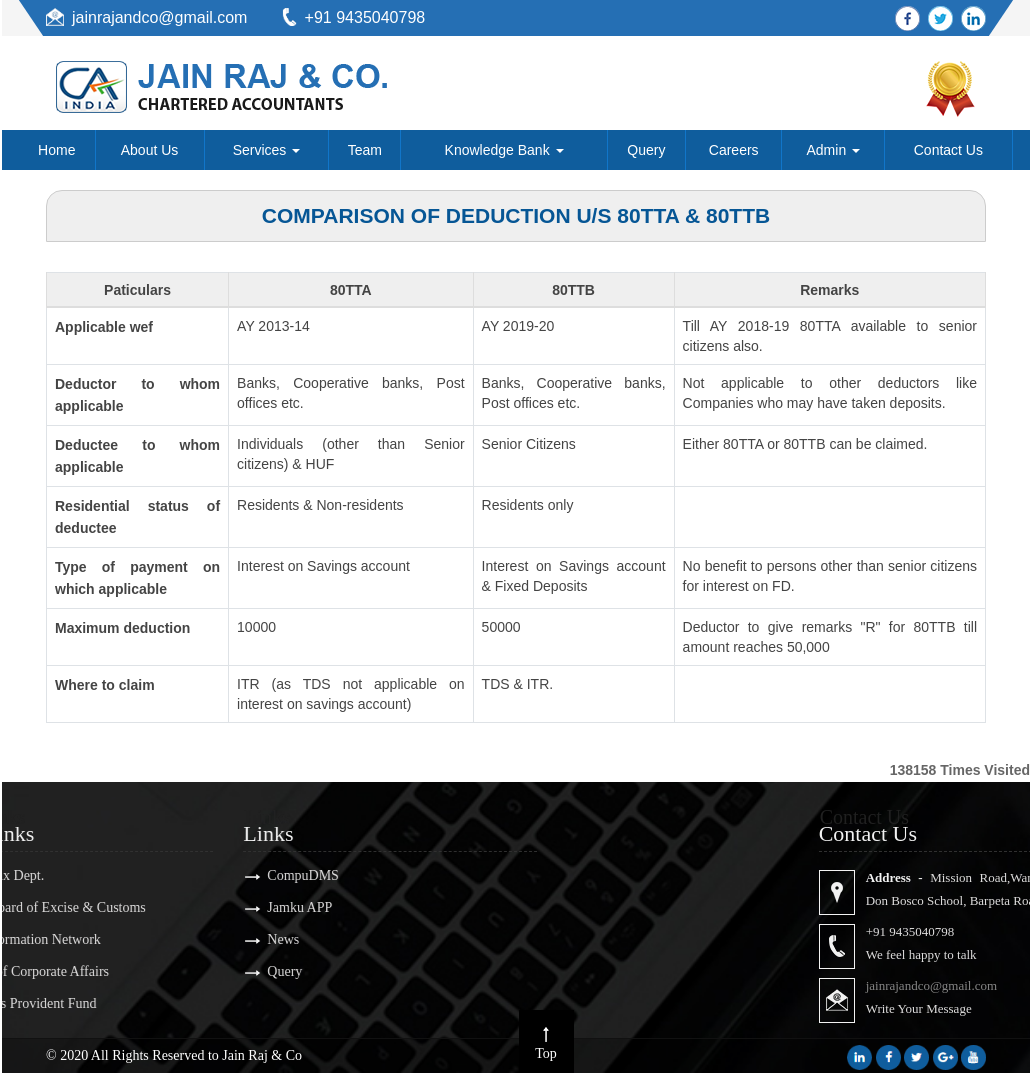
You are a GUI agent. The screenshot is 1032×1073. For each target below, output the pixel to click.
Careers (734, 150)
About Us (150, 150)
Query (646, 150)
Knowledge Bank (504, 150)
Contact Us (948, 150)
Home (56, 150)
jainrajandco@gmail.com (159, 17)
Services (267, 150)
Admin (834, 150)
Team (365, 150)
